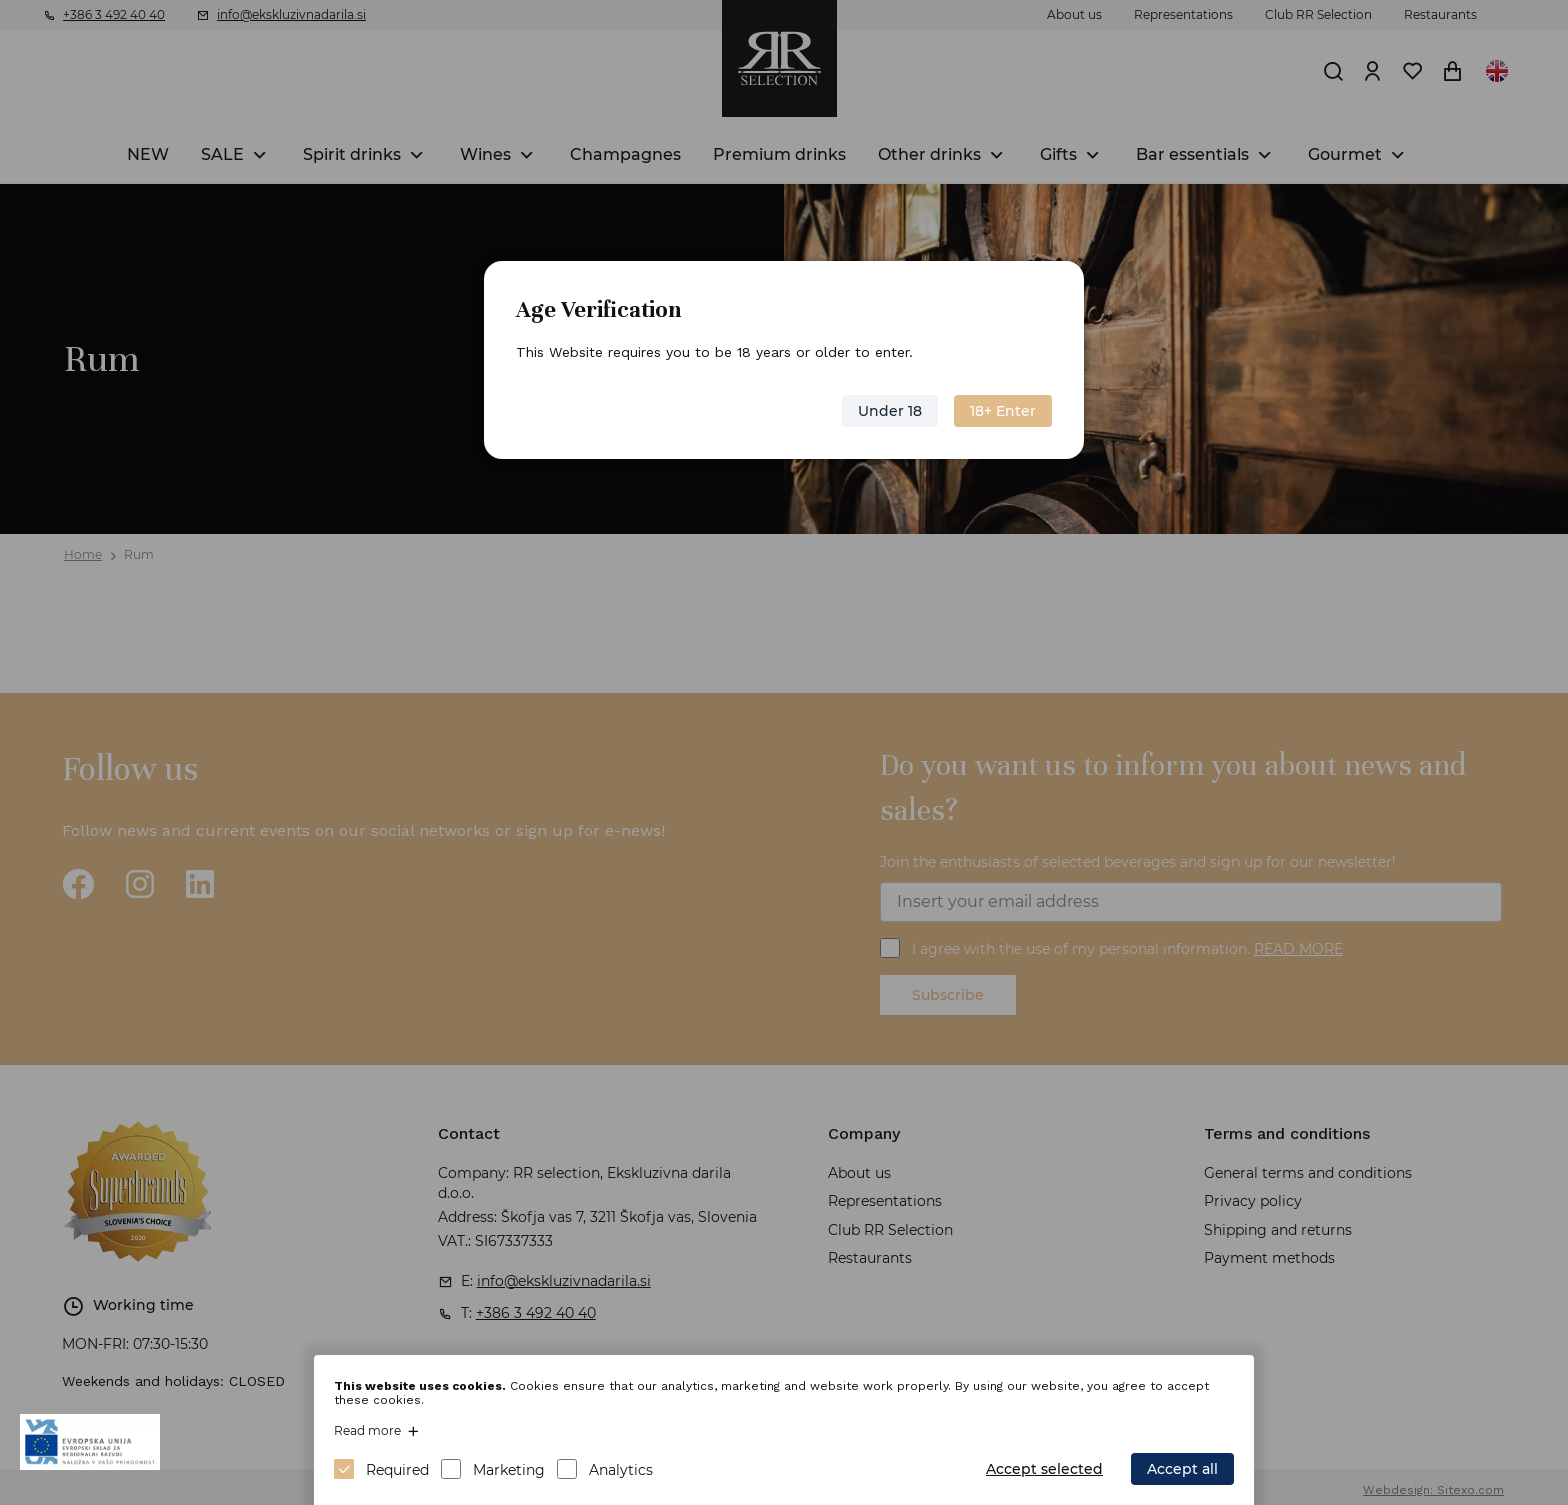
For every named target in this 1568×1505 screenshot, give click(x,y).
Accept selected (1044, 1469)
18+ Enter (1003, 411)
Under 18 (890, 411)
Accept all (1182, 1469)
